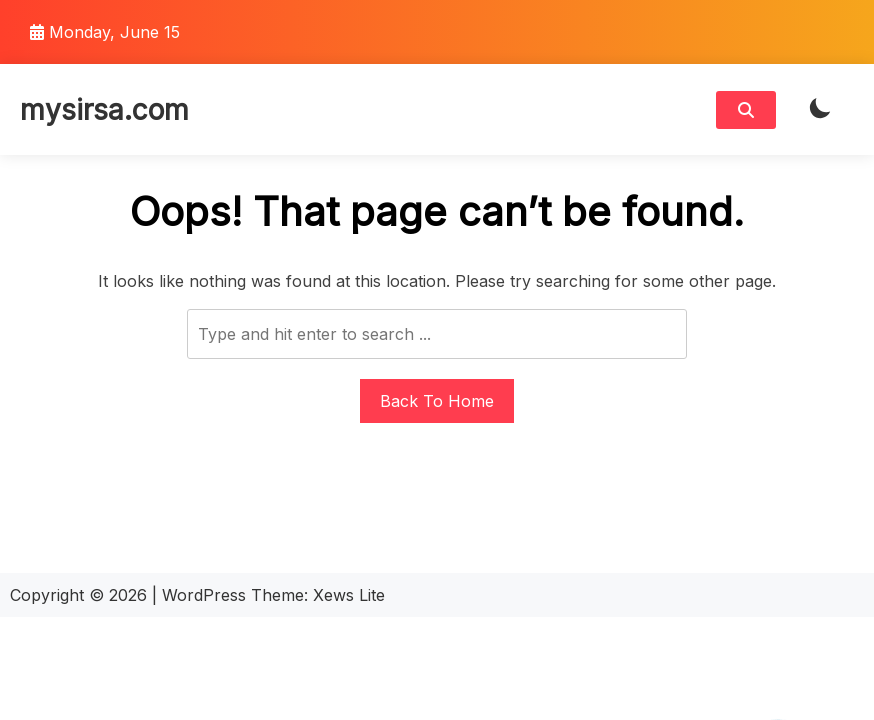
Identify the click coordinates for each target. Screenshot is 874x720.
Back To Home (437, 401)
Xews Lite (349, 595)
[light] (820, 109)
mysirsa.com (104, 110)
